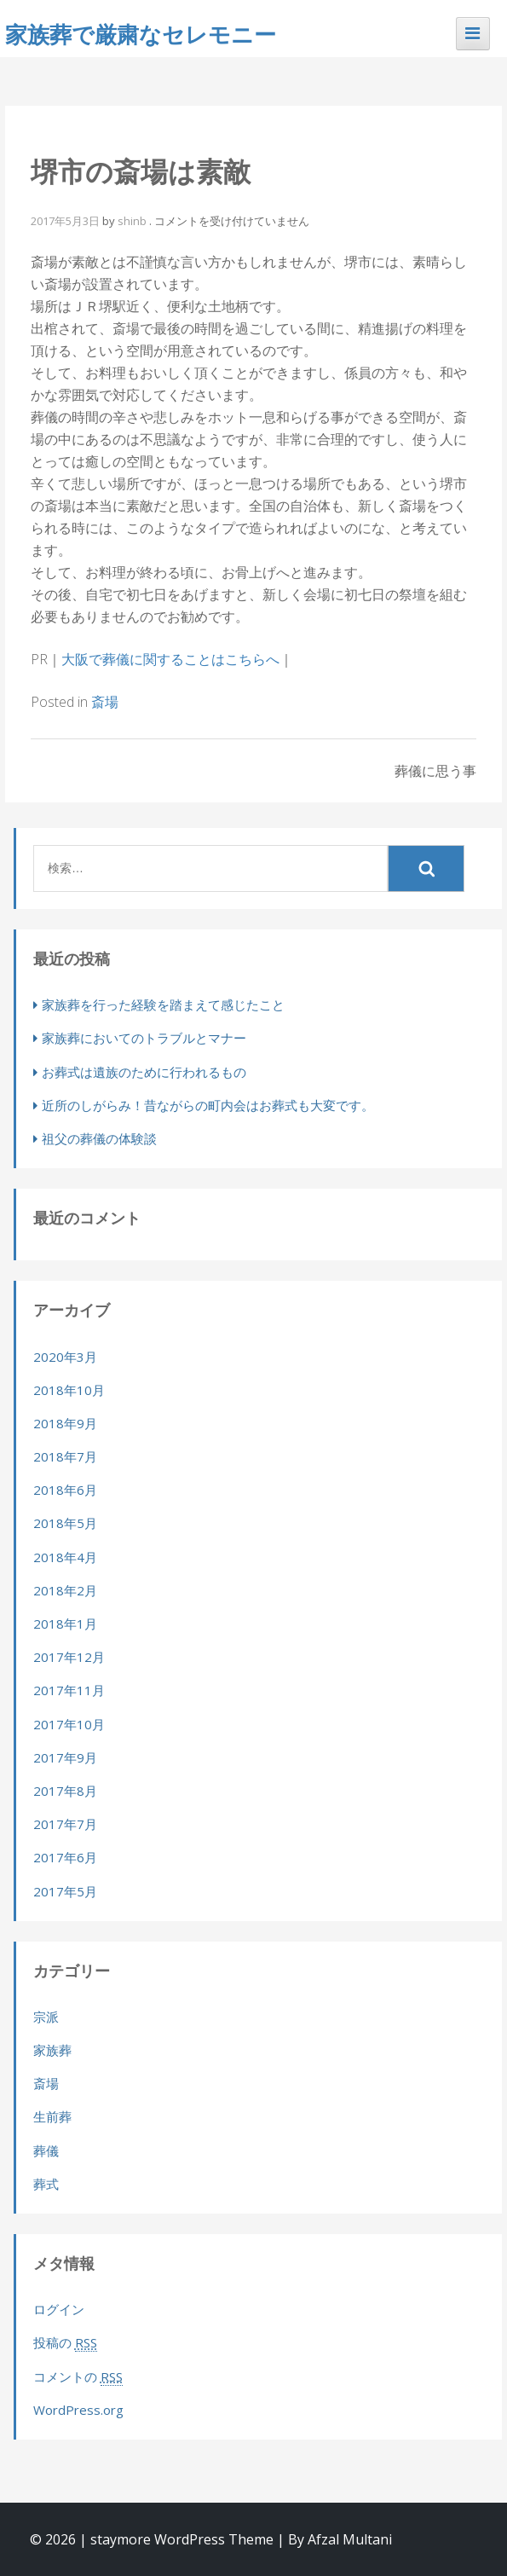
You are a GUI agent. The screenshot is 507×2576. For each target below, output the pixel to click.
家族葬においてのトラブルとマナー (144, 1037)
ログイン (58, 2309)
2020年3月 (65, 1356)
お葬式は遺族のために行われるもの (144, 1071)
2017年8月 (65, 1790)
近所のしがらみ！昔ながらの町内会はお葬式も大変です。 (208, 1105)
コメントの (78, 2377)
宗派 (46, 2016)
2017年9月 (65, 1757)
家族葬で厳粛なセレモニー (140, 34)
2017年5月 (65, 1891)
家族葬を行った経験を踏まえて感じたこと (163, 1004)
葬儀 (46, 2150)
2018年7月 (65, 1456)
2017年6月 (65, 1857)
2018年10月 (69, 1389)
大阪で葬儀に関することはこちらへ (170, 659)
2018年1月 (65, 1623)
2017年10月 (69, 1724)
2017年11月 (69, 1690)
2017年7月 (65, 1823)
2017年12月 (69, 1656)
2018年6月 (65, 1489)
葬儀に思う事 (435, 770)
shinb (132, 221)
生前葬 (52, 2116)
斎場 (104, 701)
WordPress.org (78, 2409)
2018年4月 (65, 1557)
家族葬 (52, 2049)
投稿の (65, 2343)
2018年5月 (65, 1522)
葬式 (46, 2183)
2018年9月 (65, 1423)
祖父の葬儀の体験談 (99, 1138)
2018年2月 (65, 1590)
